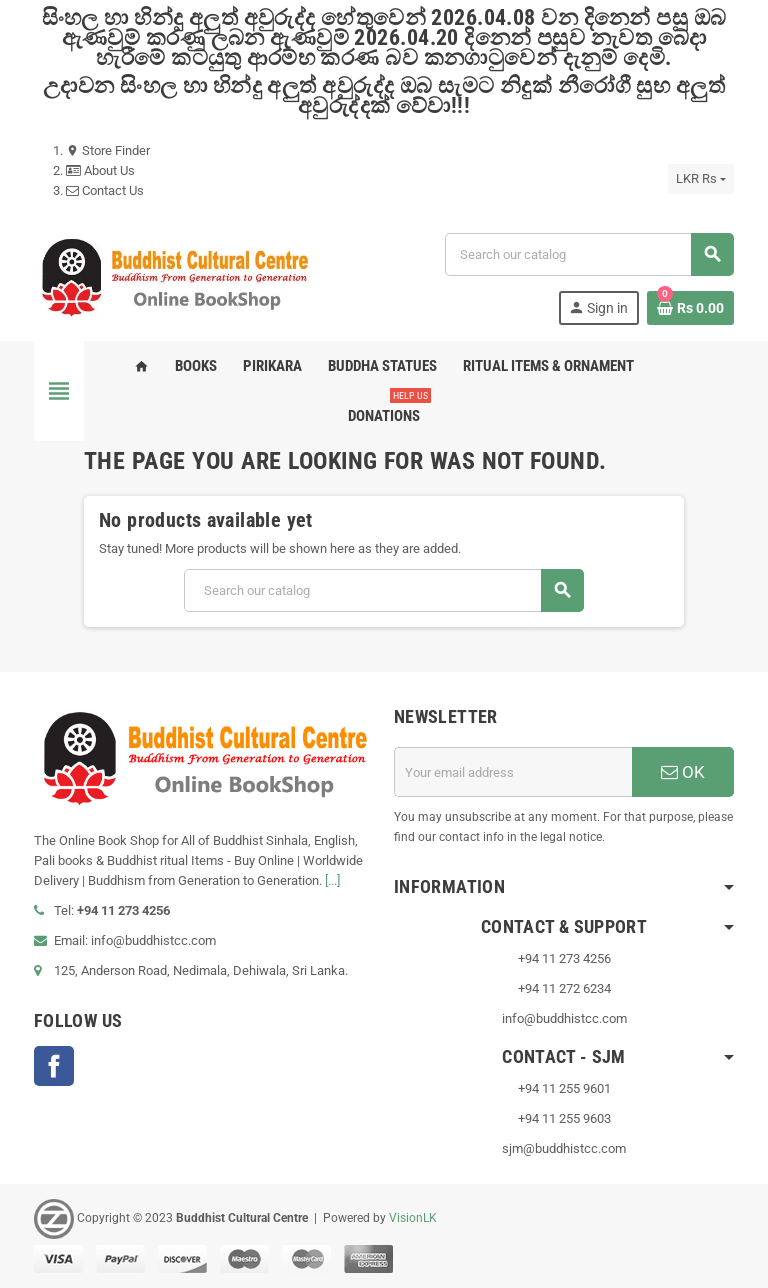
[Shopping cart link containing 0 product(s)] (690, 308)
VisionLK (413, 1218)
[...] (332, 880)
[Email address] (513, 772)
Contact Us (105, 190)
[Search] (589, 254)
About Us (100, 170)
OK (683, 772)
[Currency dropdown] (701, 179)
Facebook (54, 1066)
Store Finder (108, 150)
